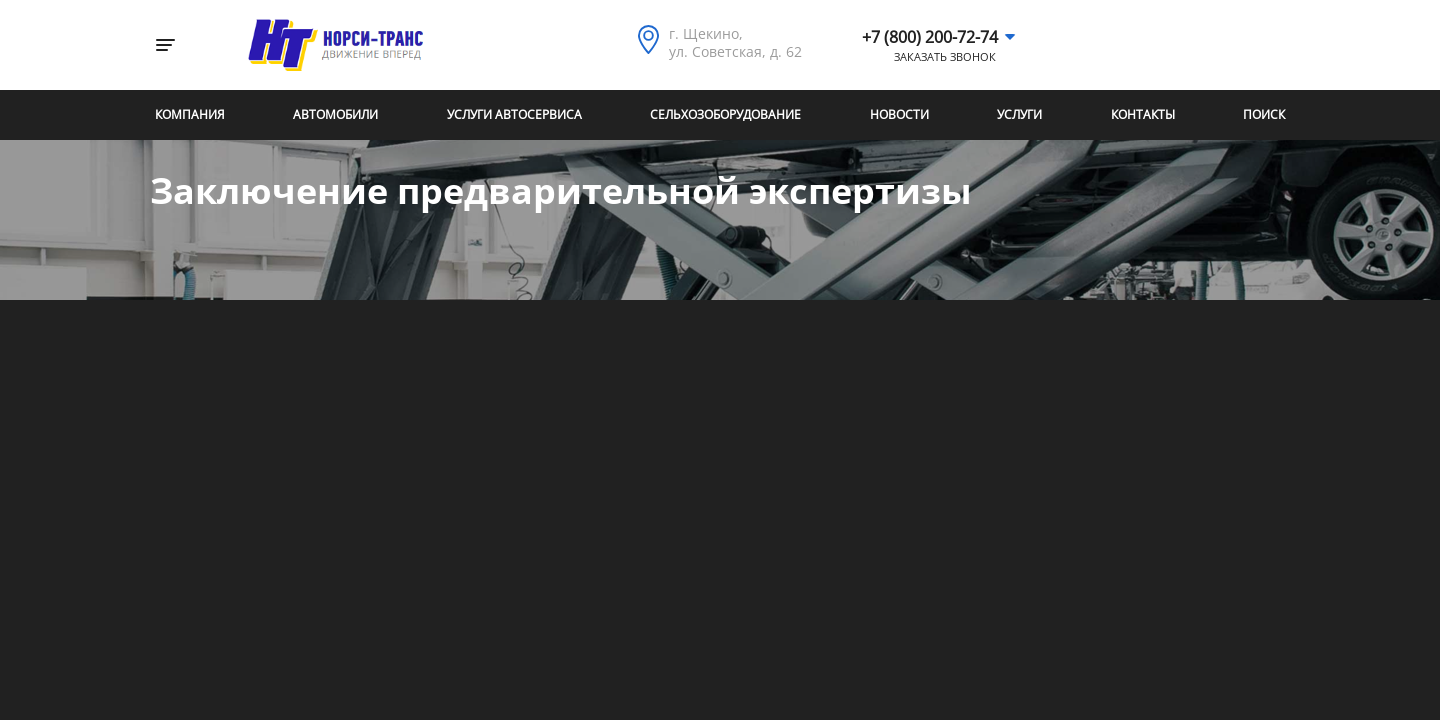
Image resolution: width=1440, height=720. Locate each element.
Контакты (1143, 114)
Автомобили (335, 114)
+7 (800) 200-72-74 (930, 37)
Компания (190, 114)
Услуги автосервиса (514, 114)
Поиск (1264, 114)
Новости (899, 114)
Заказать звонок (945, 57)
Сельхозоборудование (725, 114)
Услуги (1019, 114)
